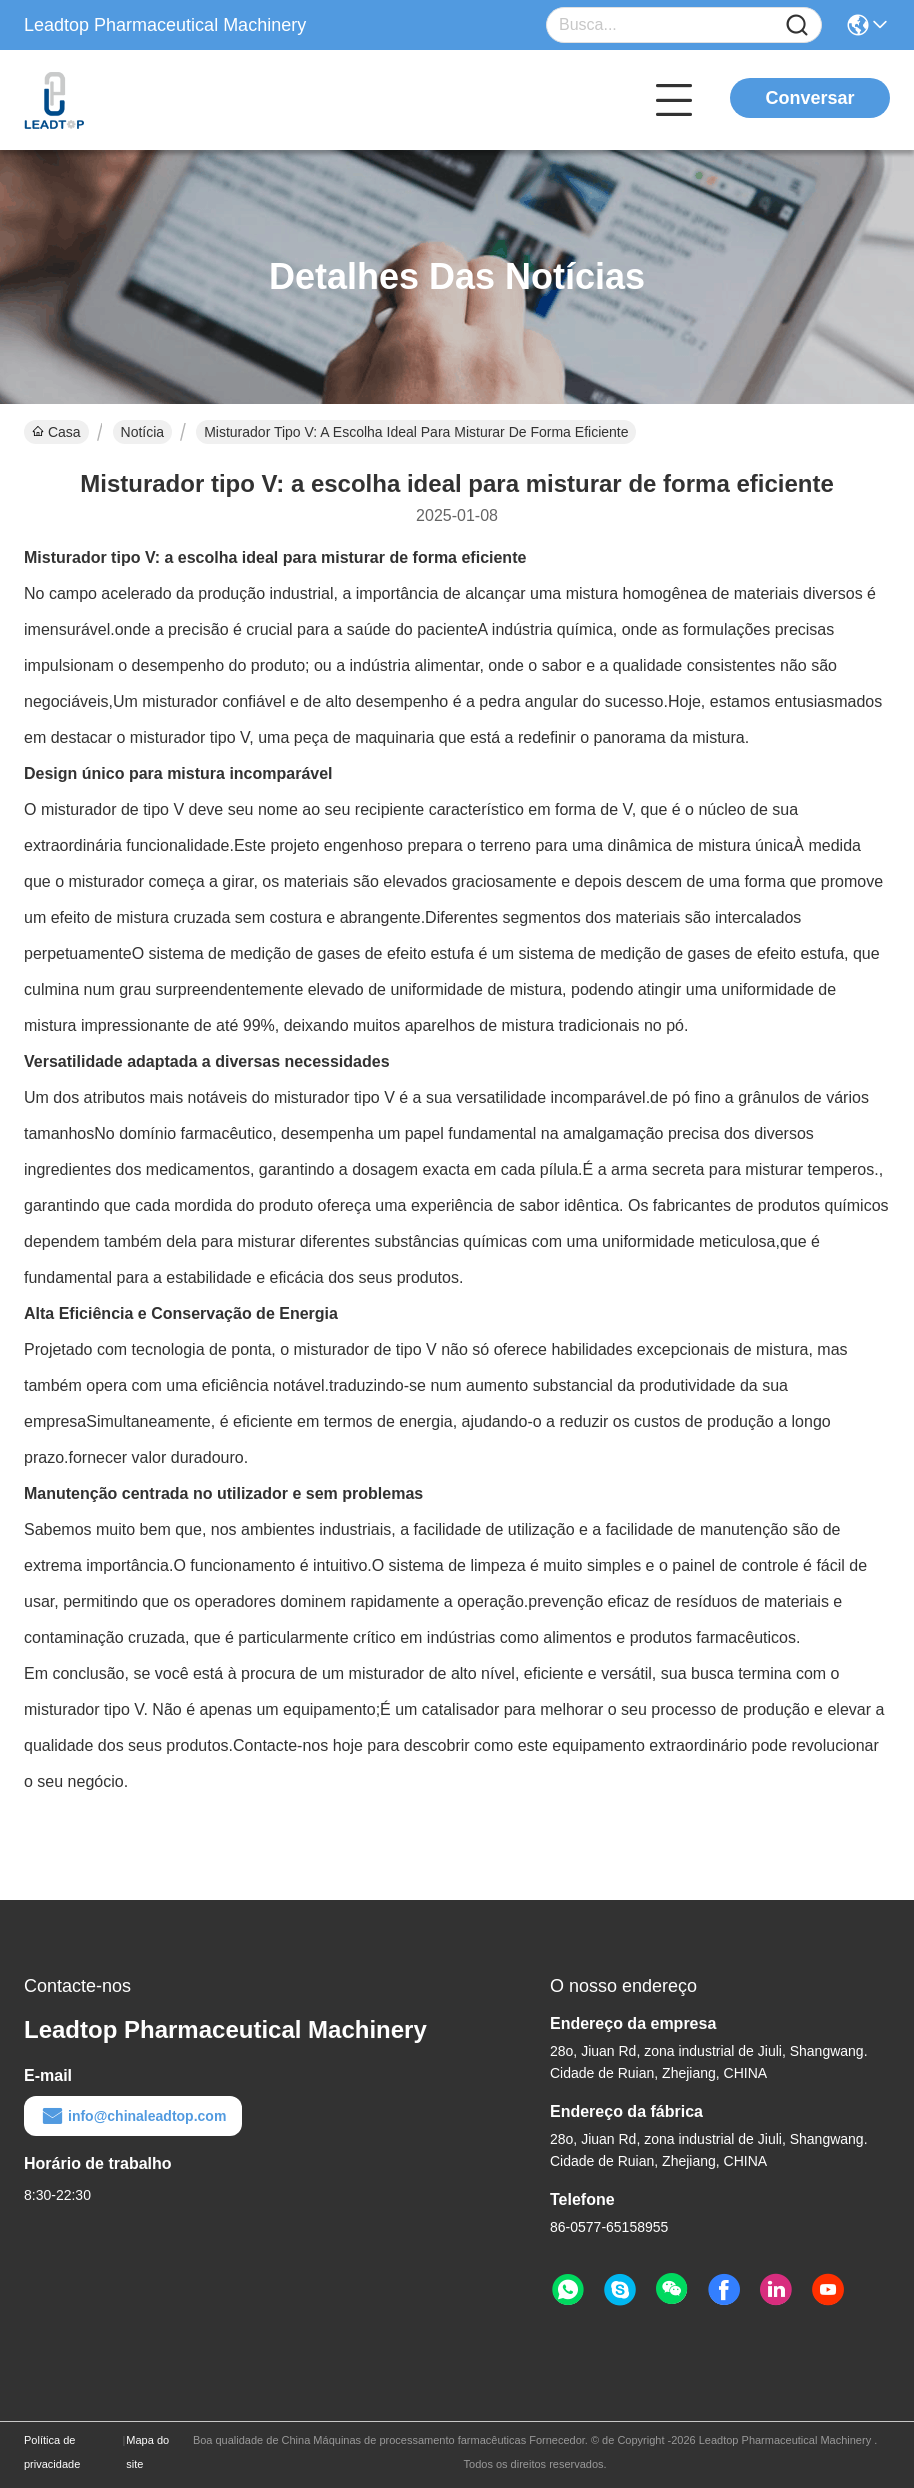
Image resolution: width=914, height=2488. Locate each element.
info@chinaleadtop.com (133, 2116)
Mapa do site (147, 2452)
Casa (56, 432)
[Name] (797, 25)
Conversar (809, 98)
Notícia (143, 432)
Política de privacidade (52, 2452)
